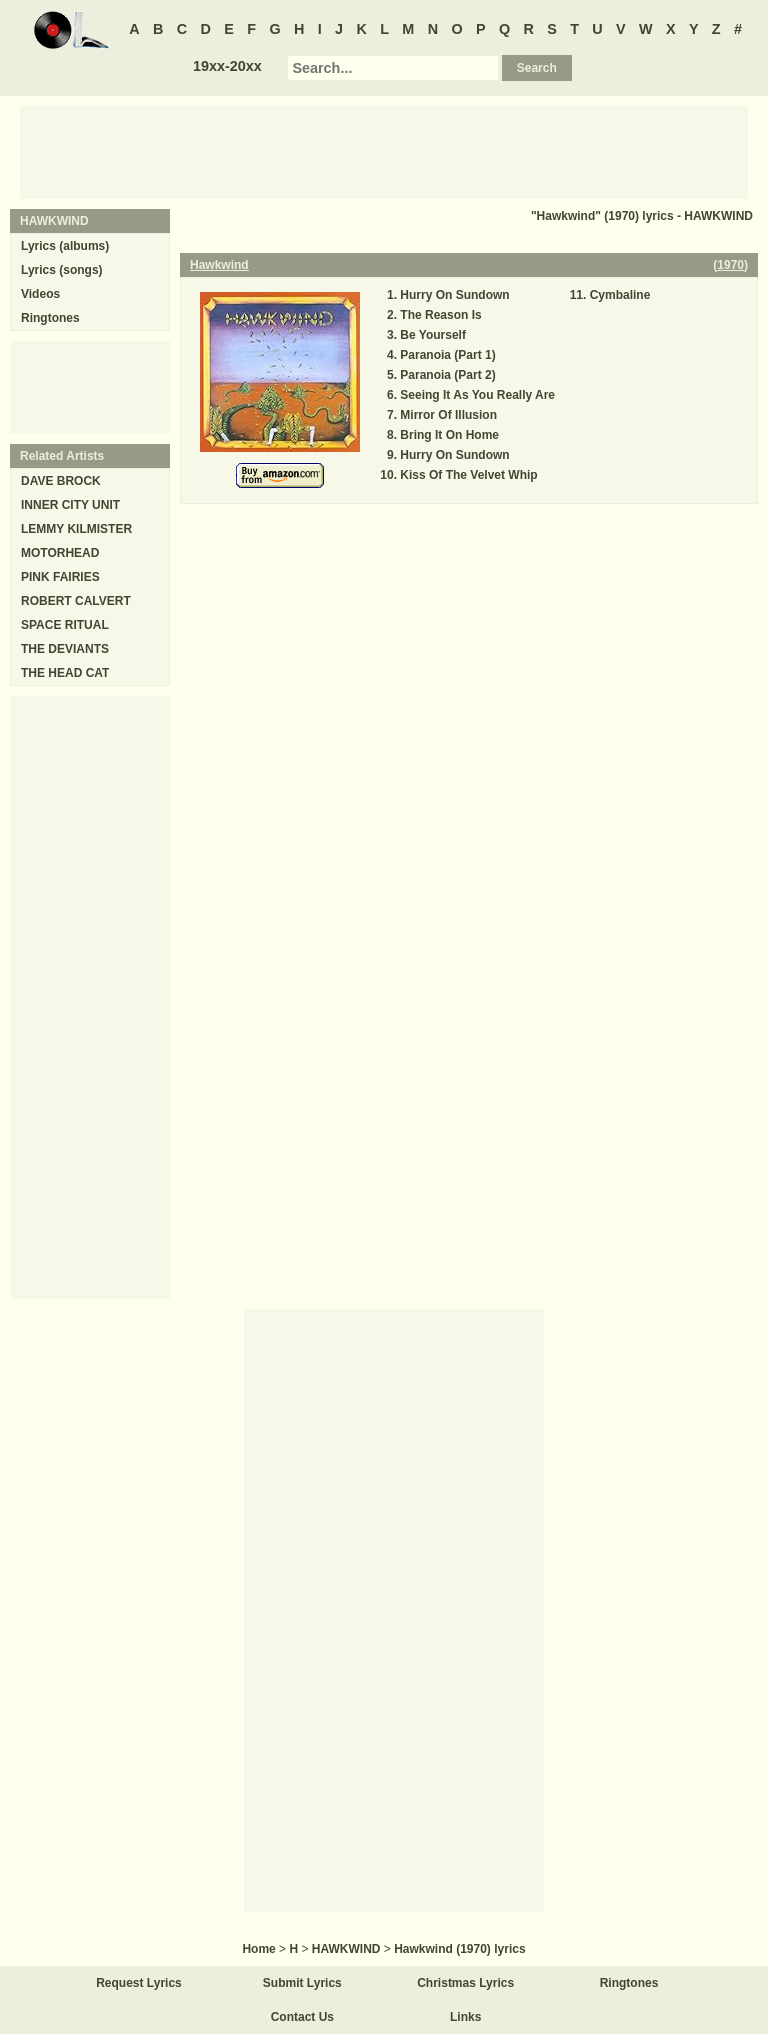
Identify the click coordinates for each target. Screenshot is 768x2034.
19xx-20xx (227, 66)
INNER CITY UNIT (70, 505)
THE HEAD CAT (65, 673)
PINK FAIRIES (60, 577)
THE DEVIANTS (65, 649)
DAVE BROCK (61, 481)
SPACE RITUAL (65, 625)
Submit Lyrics (302, 1983)
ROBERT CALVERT (76, 601)
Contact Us (302, 2017)
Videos (40, 294)
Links (465, 2017)
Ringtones (50, 318)
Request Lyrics (139, 1983)
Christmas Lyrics (465, 1983)
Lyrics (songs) (62, 270)
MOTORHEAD (60, 553)
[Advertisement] (384, 151)
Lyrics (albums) (65, 246)
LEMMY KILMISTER (76, 529)
